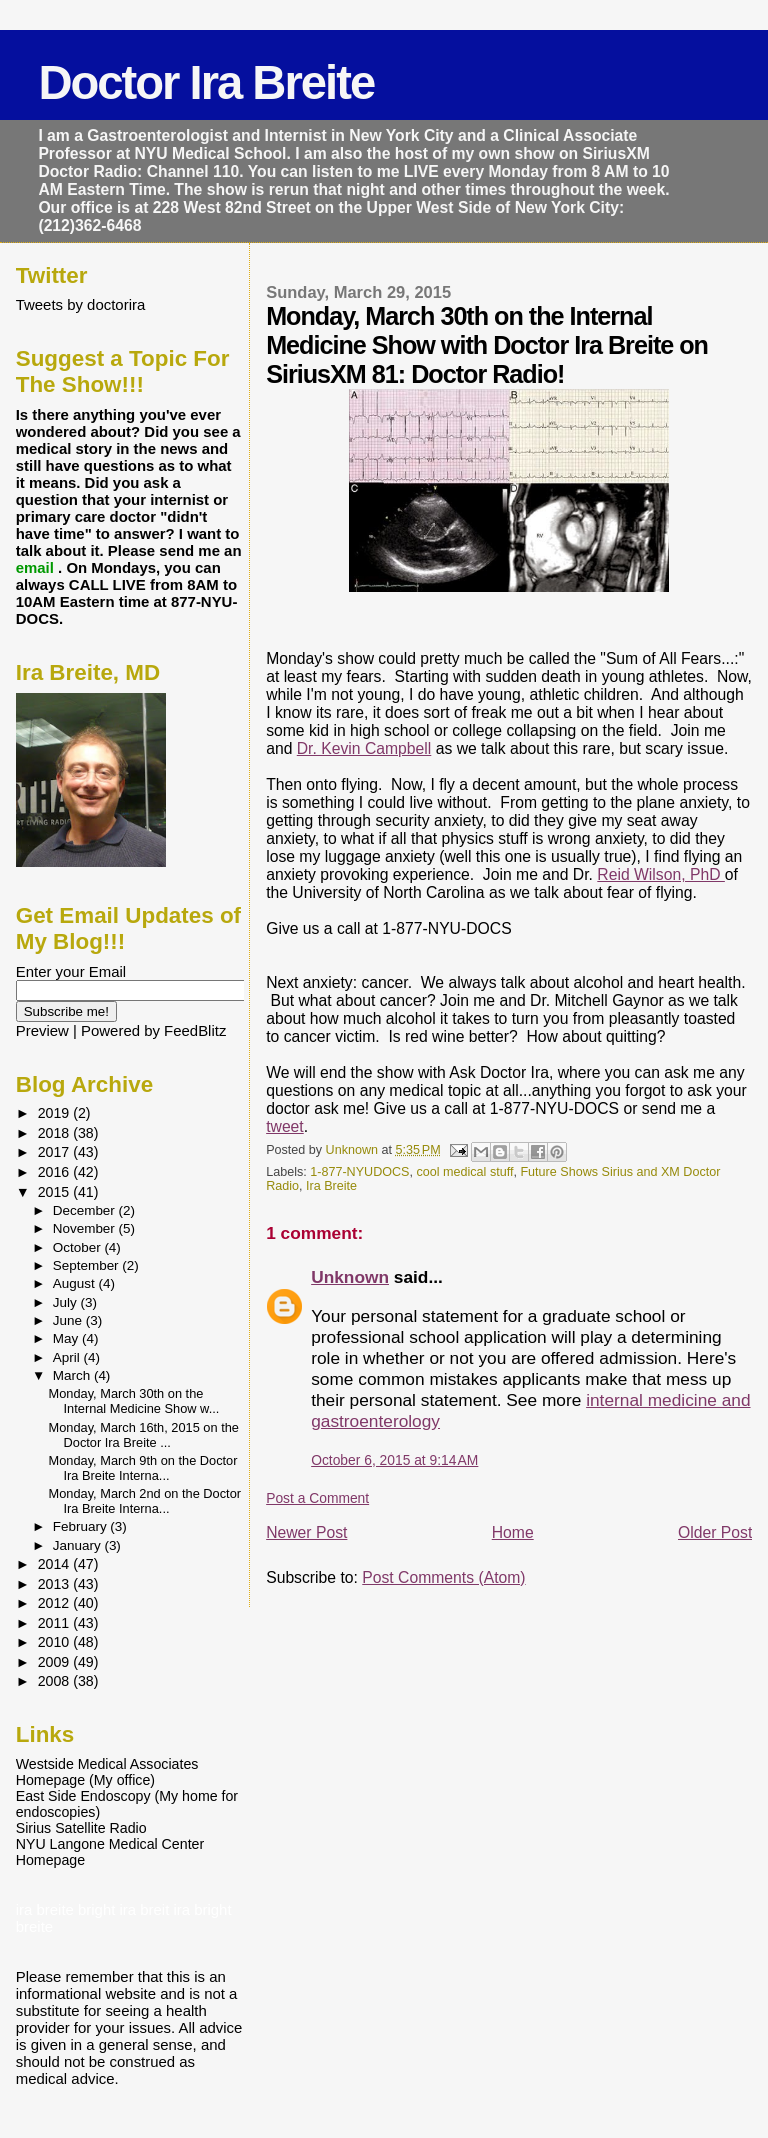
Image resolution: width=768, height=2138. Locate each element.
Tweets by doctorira (81, 304)
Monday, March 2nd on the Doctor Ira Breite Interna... (145, 1501)
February (82, 1526)
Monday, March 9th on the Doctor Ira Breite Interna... (143, 1468)
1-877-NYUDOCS (359, 1172)
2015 (56, 1192)
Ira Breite (331, 1186)
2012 (56, 1603)
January (79, 1545)
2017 (56, 1152)
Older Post (715, 1532)
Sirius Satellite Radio (81, 1828)
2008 (56, 1681)
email (37, 567)
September (88, 1265)
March (73, 1375)
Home (513, 1532)
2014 (56, 1564)
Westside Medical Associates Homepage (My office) (107, 1772)
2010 (56, 1642)
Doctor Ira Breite (206, 82)
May (67, 1338)
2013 (56, 1584)
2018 (56, 1133)
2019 (56, 1113)
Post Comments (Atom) (443, 1577)
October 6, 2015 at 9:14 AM (394, 1460)
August (76, 1283)
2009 (56, 1662)
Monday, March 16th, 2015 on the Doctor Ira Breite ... (144, 1435)
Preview (42, 1030)
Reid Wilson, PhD (661, 874)
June (69, 1320)
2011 (56, 1623)
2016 (56, 1172)
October (79, 1247)
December (86, 1210)
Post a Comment (317, 1498)
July (67, 1302)
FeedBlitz (195, 1030)
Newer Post (306, 1532)
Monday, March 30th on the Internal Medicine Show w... (134, 1401)
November (86, 1228)
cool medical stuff (464, 1172)
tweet (285, 1126)
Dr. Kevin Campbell (364, 748)
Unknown (350, 1277)
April (68, 1357)
